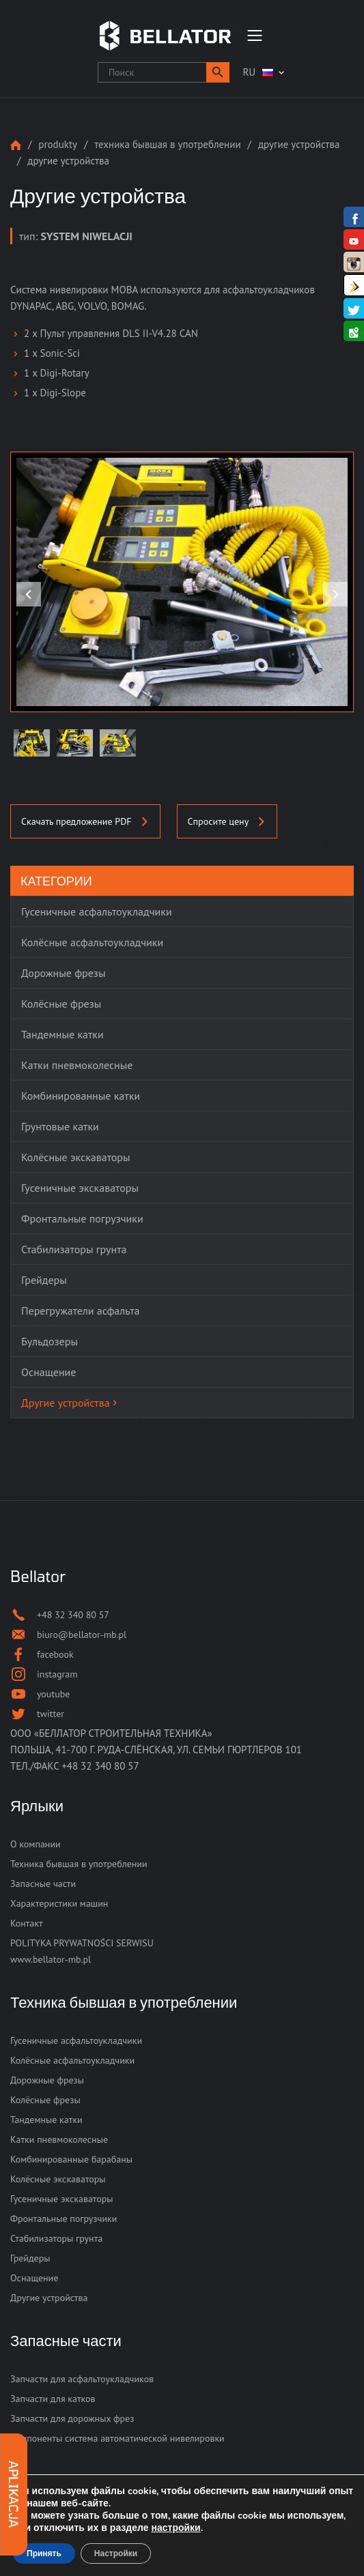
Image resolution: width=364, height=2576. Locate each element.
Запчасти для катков (53, 2398)
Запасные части (43, 1883)
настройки (176, 2528)
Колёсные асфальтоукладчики (72, 2060)
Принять (44, 2553)
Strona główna (15, 145)
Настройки (115, 2553)
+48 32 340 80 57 (100, 1765)
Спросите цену (227, 821)
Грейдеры (30, 2258)
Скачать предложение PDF (85, 821)
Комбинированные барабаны (71, 2159)
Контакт (26, 1923)
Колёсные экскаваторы (58, 2179)
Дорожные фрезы (47, 2080)
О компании (35, 1844)
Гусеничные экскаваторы (61, 2199)
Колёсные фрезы (45, 2100)
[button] (217, 72)
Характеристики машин (59, 1903)
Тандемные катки (46, 2119)
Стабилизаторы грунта (56, 2238)
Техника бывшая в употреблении (167, 144)
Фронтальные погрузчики (63, 2218)
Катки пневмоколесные (59, 2139)
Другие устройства (299, 144)
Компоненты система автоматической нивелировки (117, 2438)
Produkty (57, 144)
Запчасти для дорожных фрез (72, 2418)
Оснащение (34, 2278)
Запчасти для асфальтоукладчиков (82, 2379)
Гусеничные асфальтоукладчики (76, 2040)
